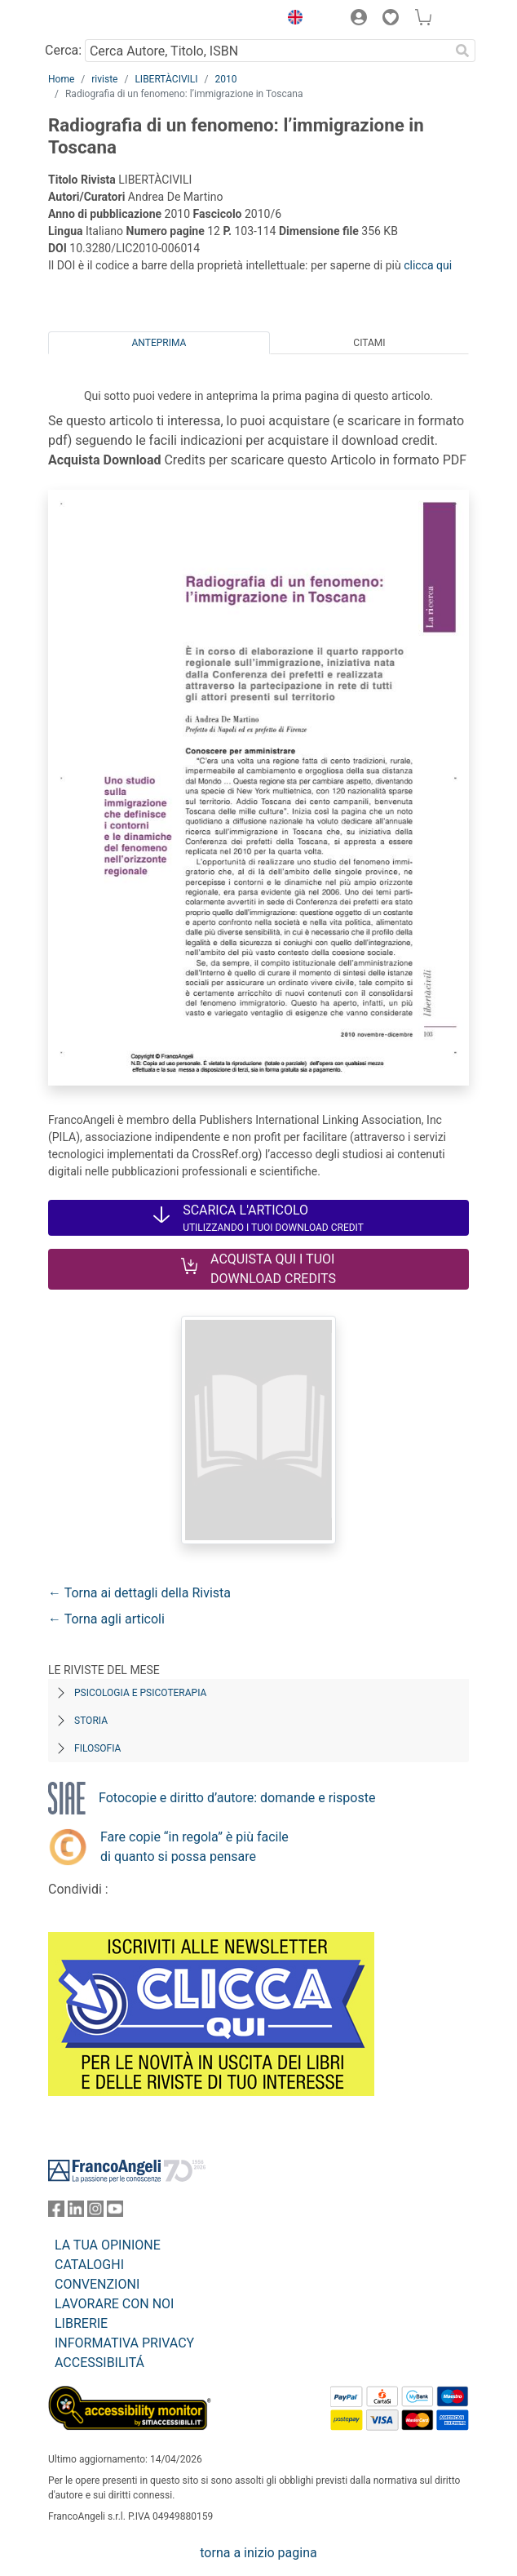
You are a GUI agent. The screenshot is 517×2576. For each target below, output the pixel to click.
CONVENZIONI (97, 2284)
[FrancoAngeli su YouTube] (115, 2212)
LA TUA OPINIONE (108, 2245)
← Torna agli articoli (106, 1619)
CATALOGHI (89, 2264)
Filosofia (97, 1748)
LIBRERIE (81, 2323)
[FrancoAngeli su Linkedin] (76, 2212)
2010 (225, 79)
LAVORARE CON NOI (114, 2304)
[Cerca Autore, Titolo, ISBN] (267, 50)
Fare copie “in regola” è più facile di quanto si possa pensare (194, 1846)
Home (61, 79)
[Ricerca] (462, 50)
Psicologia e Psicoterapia (140, 1693)
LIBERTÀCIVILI (166, 79)
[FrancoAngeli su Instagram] (95, 2212)
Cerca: (63, 50)
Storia (91, 1720)
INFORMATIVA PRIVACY (124, 2343)
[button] (291, 20)
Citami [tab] (369, 343)
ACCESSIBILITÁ (99, 2362)
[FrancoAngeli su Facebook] (56, 2212)
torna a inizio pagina (258, 2552)
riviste (104, 79)
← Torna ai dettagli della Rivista (139, 1593)
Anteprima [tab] (159, 343)
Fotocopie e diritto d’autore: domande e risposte (237, 1797)
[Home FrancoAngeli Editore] (103, 19)
